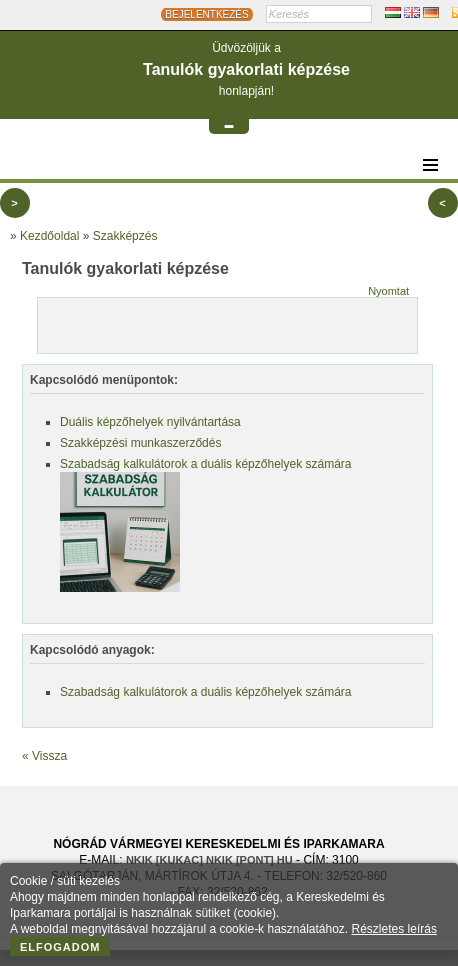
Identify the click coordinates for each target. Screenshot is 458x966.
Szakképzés (125, 236)
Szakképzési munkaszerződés (140, 443)
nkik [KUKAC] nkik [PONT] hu (209, 860)
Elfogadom (60, 947)
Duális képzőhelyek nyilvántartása (150, 422)
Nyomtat (388, 291)
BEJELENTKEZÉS (206, 14)
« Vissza (44, 756)
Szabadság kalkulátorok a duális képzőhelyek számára (206, 464)
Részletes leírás (394, 929)
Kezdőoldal (49, 236)
